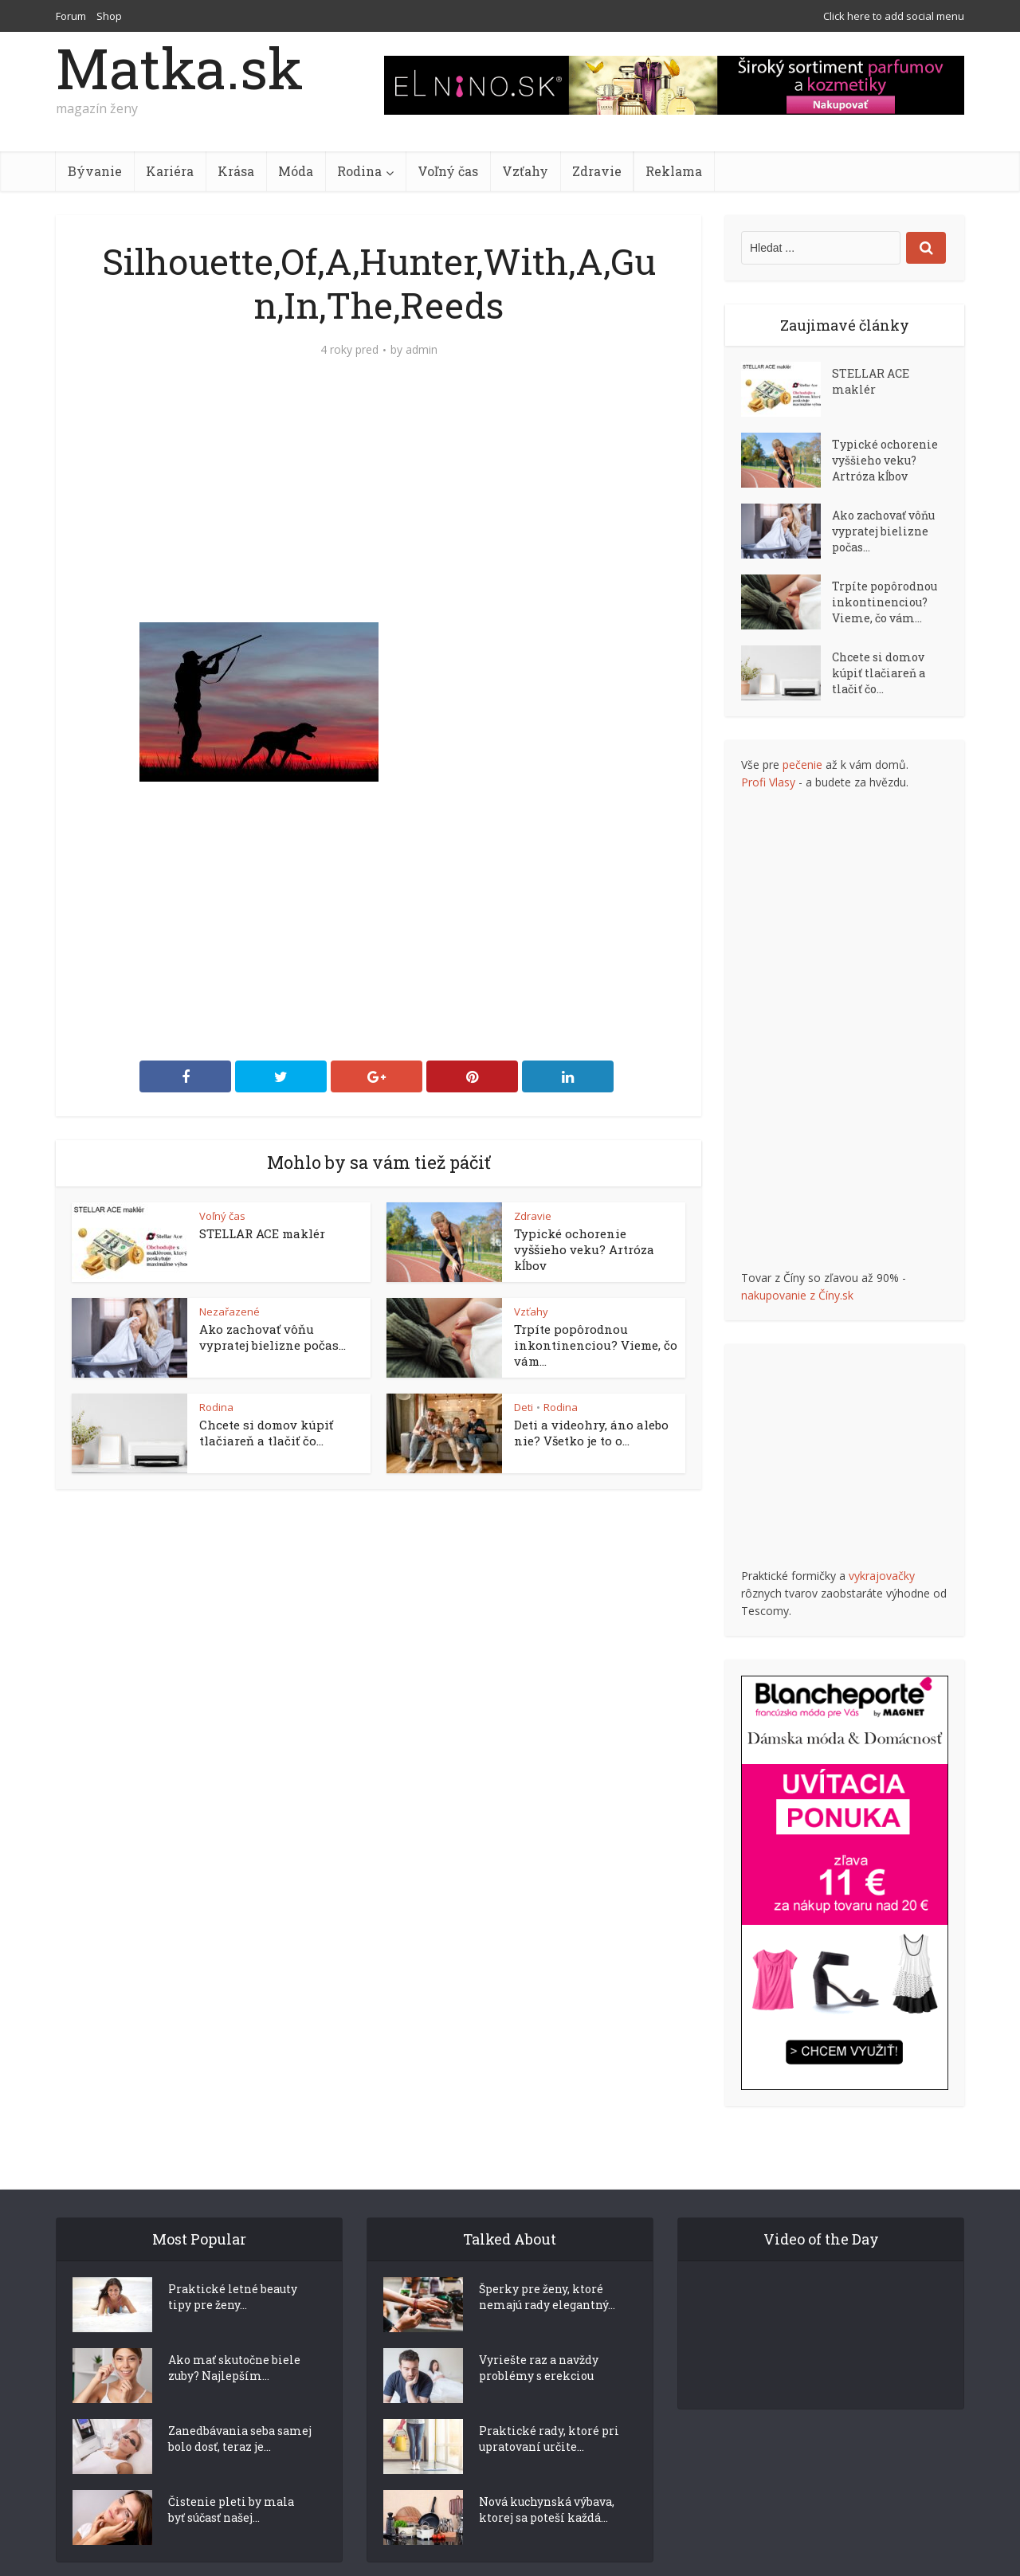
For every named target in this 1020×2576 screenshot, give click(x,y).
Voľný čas (448, 171)
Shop (109, 16)
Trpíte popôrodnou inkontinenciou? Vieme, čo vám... (595, 1345)
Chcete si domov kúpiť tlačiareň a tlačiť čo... (266, 1433)
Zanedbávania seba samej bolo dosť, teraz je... (240, 2410)
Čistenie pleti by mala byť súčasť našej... (231, 2481)
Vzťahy (525, 171)
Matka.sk (179, 68)
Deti (523, 1407)
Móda (295, 171)
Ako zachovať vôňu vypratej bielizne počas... (272, 1337)
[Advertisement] (378, 502)
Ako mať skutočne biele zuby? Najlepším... (234, 2339)
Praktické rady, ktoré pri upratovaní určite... (549, 2410)
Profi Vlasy (768, 782)
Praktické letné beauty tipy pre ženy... (232, 2268)
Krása (236, 171)
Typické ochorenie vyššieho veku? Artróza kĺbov (584, 1249)
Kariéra (170, 171)
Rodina (359, 171)
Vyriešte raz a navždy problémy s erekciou (538, 2339)
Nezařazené (229, 1311)
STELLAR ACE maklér (262, 1233)
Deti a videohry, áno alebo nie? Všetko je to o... (591, 1433)
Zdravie (597, 171)
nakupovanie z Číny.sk (797, 1295)
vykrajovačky (882, 1575)
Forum (71, 16)
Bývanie (95, 171)
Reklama (673, 171)
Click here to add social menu (893, 16)
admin (421, 350)
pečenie (802, 764)
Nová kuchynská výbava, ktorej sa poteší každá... (546, 2481)
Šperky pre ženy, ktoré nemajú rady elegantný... (547, 2268)
